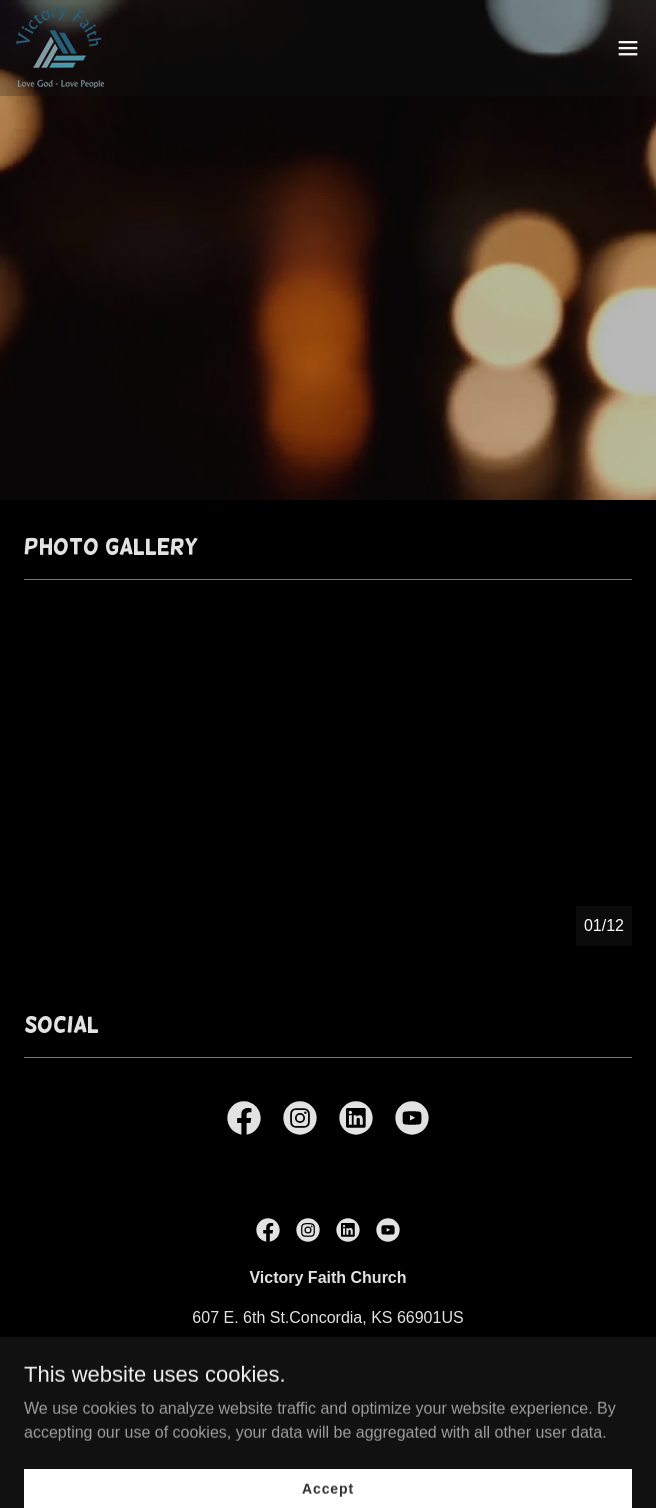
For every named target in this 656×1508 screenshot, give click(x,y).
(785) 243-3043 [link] (327, 1357)
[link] (60, 48)
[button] (628, 48)
